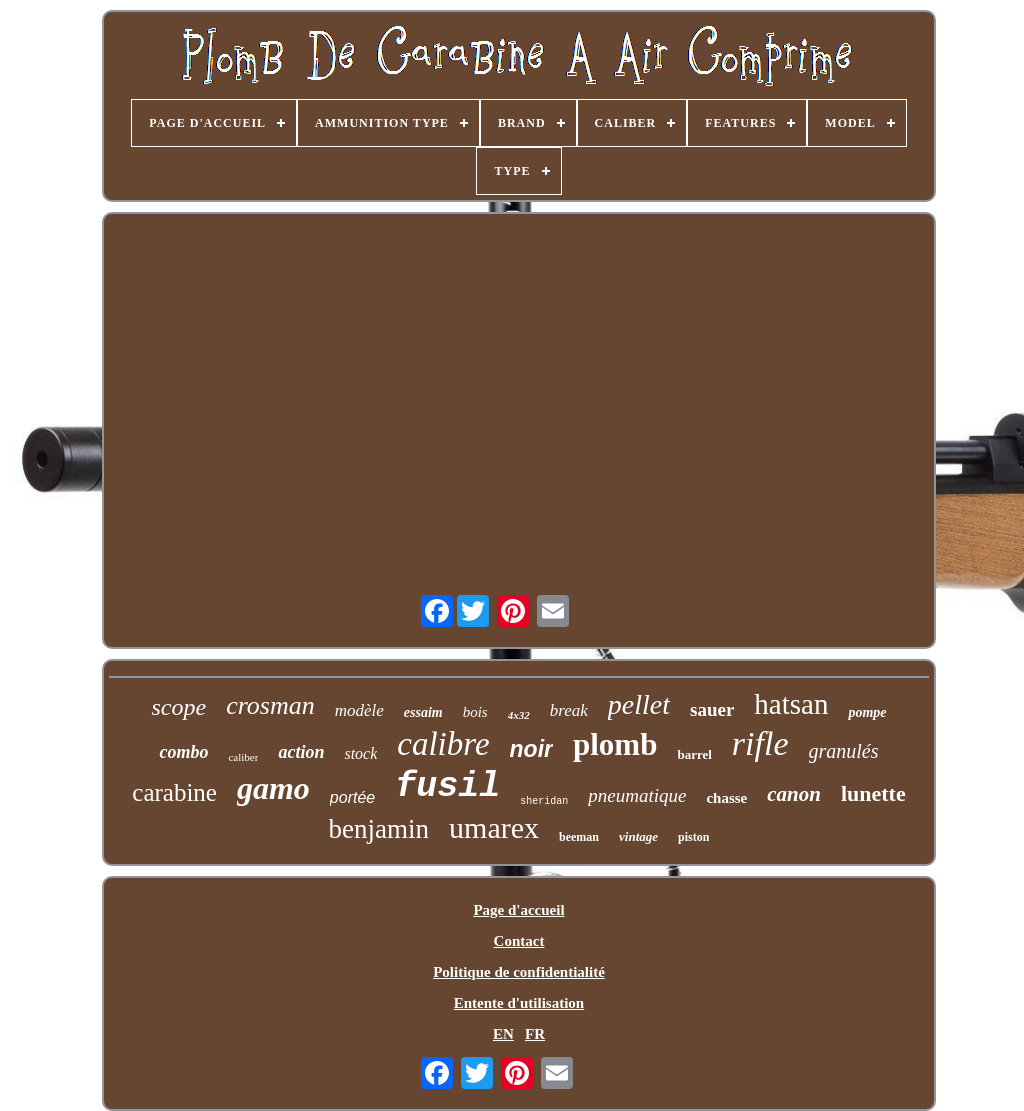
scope (178, 707)
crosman (270, 705)
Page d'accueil (518, 910)
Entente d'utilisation (519, 1003)
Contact (519, 941)
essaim (423, 712)
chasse (726, 798)
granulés (844, 751)
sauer (712, 709)
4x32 (519, 715)
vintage (638, 836)
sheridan (544, 801)
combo (183, 752)
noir (531, 749)
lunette (873, 793)
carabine (174, 792)
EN (503, 1034)
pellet (639, 704)
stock (360, 753)
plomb (615, 744)
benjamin (379, 829)
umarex (494, 827)
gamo (273, 788)
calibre (443, 744)
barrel (694, 754)
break (569, 710)
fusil (447, 787)
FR (535, 1034)
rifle (760, 743)
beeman (579, 837)
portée (352, 797)
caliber (243, 757)
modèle (359, 710)
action (301, 752)
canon (794, 794)
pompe (867, 712)
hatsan (791, 704)
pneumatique (637, 795)
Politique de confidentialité (519, 972)
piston (693, 837)
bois (475, 712)
